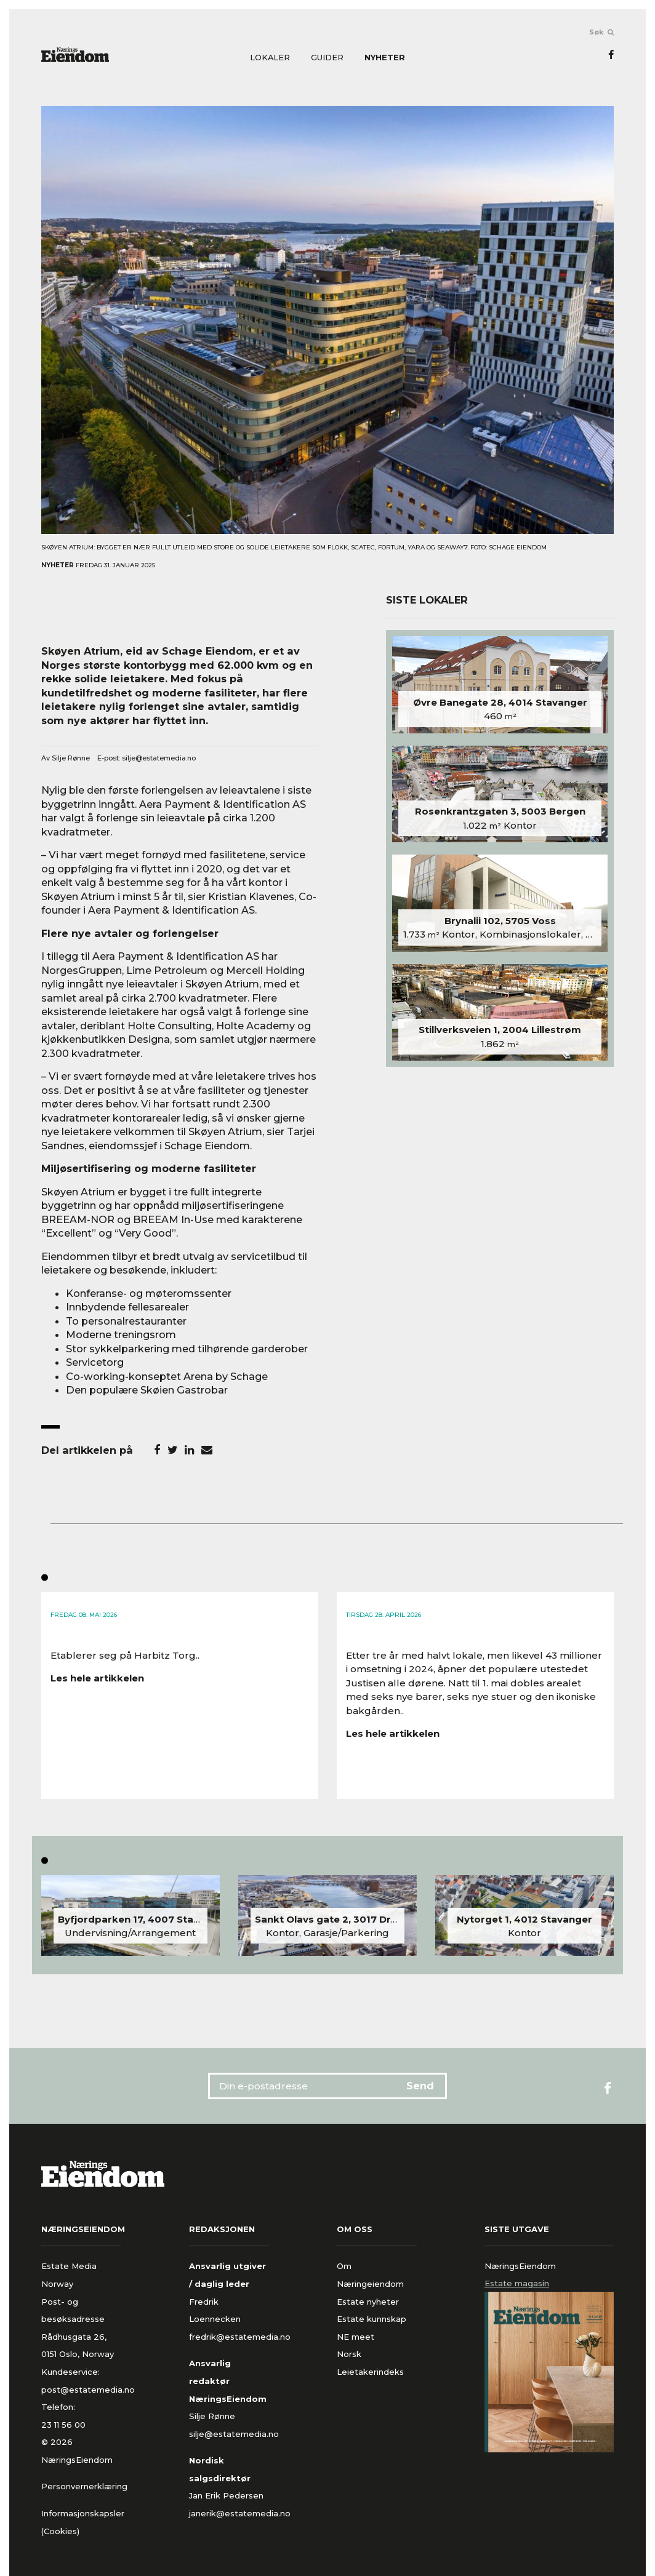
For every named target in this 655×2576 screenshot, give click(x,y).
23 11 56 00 (64, 2425)
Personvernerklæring (84, 2486)
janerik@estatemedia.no (240, 2513)
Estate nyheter (368, 2302)
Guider (327, 57)
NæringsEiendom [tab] (520, 2266)
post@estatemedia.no (88, 2390)
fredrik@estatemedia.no (240, 2337)
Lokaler (270, 57)
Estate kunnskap (371, 2319)
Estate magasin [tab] (516, 2283)
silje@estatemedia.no (159, 758)
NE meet (355, 2337)
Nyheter (384, 57)
